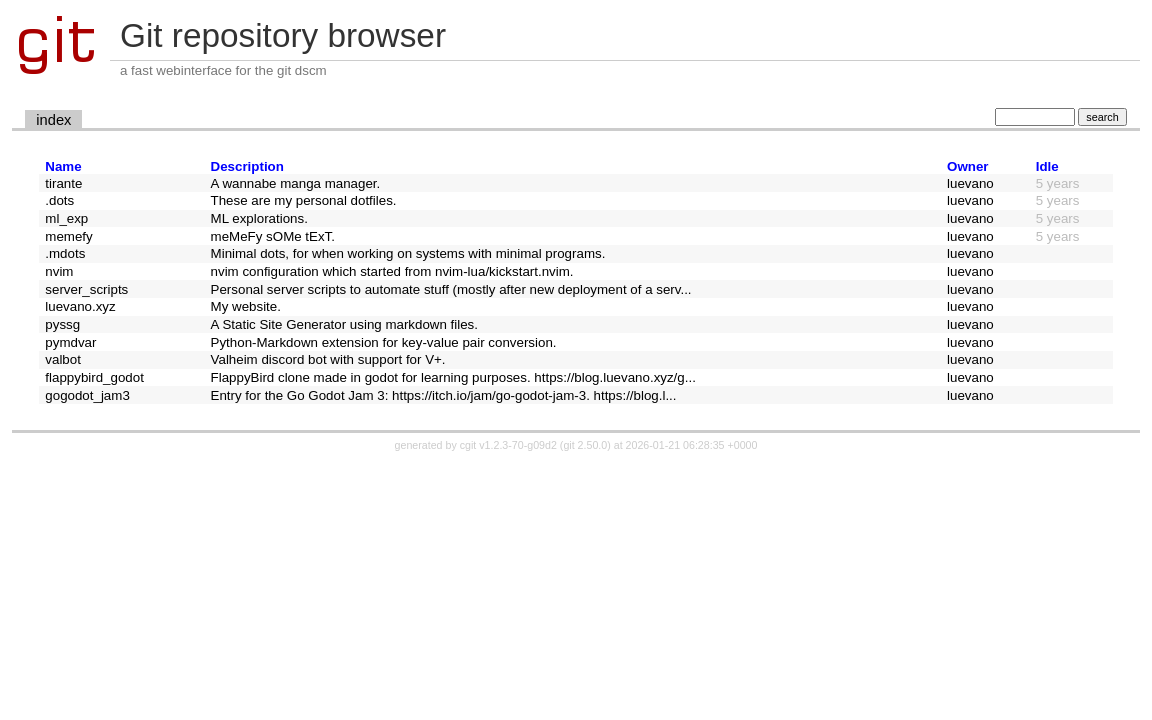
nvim (59, 271)
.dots (59, 200)
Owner (967, 166)
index (53, 120)
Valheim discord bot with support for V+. (328, 359)
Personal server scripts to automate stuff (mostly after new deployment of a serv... (451, 289)
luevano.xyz (80, 306)
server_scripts (86, 289)
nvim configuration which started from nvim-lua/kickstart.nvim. (392, 271)
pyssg (62, 324)
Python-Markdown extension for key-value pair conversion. (384, 342)
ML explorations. (259, 218)
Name (63, 166)
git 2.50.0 (585, 445)
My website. (246, 306)
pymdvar (70, 342)
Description (247, 166)
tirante (63, 183)
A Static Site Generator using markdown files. (344, 324)
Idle (1047, 166)
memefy (68, 236)
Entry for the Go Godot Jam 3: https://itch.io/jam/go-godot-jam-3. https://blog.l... (444, 395)
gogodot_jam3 (87, 395)
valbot (63, 359)
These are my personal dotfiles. (304, 200)
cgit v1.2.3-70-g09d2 (508, 445)
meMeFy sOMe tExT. (273, 236)
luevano (970, 183)
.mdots (65, 253)
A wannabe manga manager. (296, 183)
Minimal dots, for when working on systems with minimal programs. (408, 253)
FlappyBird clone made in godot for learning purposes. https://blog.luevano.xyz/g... (453, 377)
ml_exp (66, 218)
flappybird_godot (94, 377)
